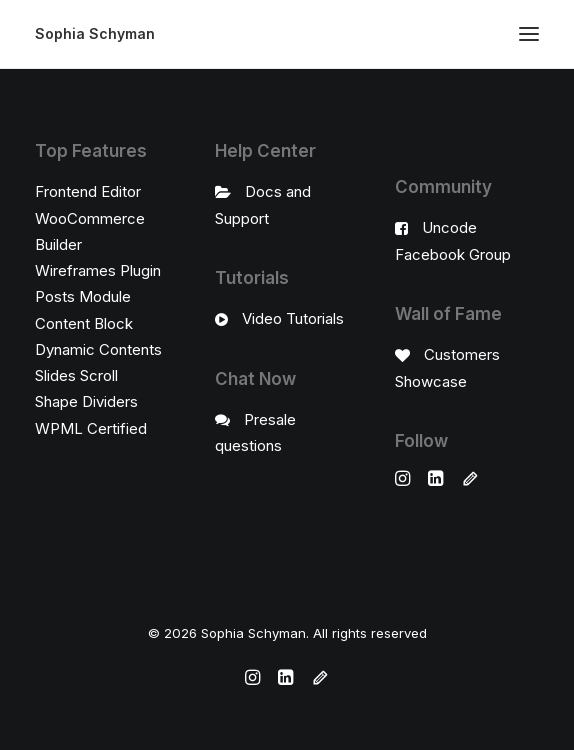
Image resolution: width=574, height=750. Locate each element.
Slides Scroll (76, 375)
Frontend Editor (88, 191)
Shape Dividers (86, 401)
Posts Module (83, 296)
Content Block (84, 323)
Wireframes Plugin (98, 270)
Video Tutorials (293, 318)
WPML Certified (91, 428)
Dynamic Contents (98, 349)
